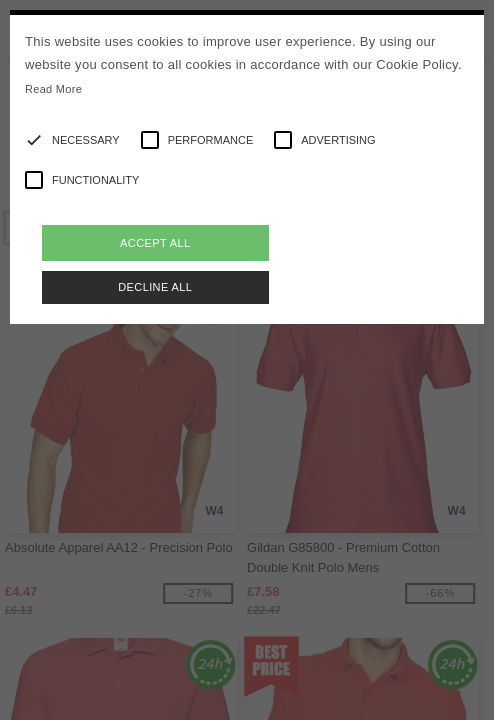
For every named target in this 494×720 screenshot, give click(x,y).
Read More (53, 89)
